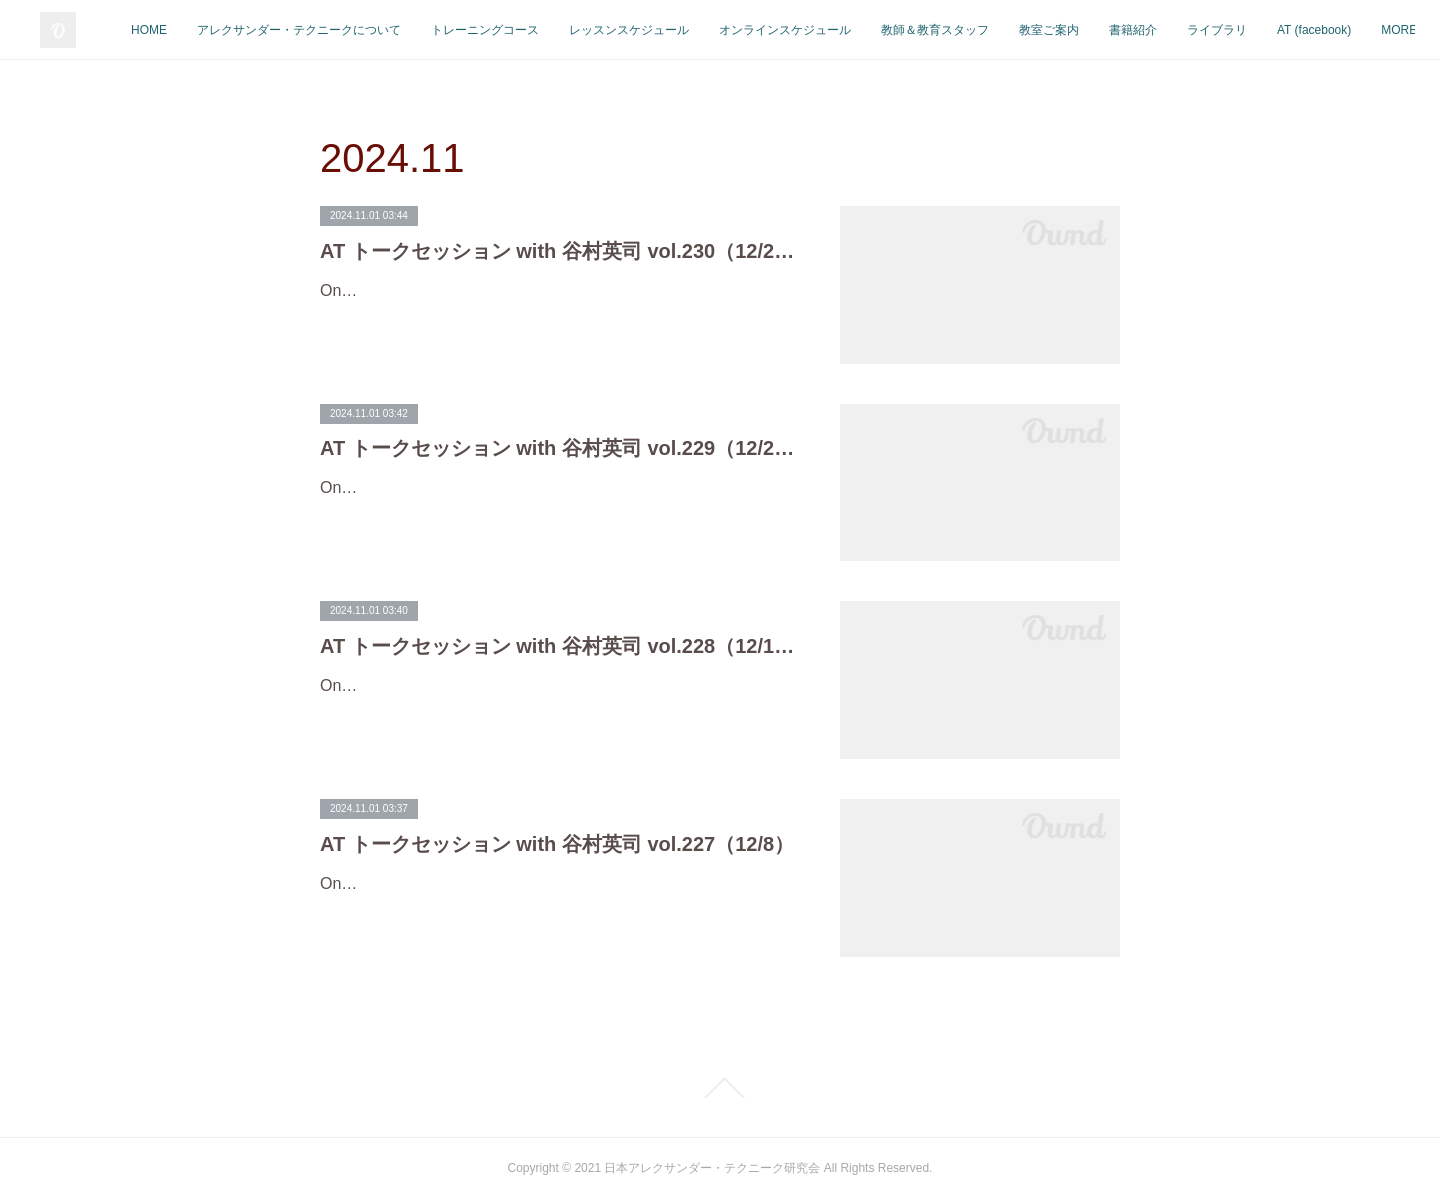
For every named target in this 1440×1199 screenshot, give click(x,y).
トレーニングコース (644, 30)
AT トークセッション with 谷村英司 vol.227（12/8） (557, 844)
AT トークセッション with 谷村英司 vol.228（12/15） (560, 646)
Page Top (720, 1088)
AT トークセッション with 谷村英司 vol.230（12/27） (560, 251)
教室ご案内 (1208, 30)
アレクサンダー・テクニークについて (458, 30)
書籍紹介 (1292, 30)
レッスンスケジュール (788, 30)
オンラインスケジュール (944, 30)
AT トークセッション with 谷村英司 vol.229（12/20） (560, 448)
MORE (1364, 30)
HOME (308, 30)
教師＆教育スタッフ (1094, 30)
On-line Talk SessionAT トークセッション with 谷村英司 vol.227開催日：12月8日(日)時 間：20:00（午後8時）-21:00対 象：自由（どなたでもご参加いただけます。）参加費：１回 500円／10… (555, 912)
